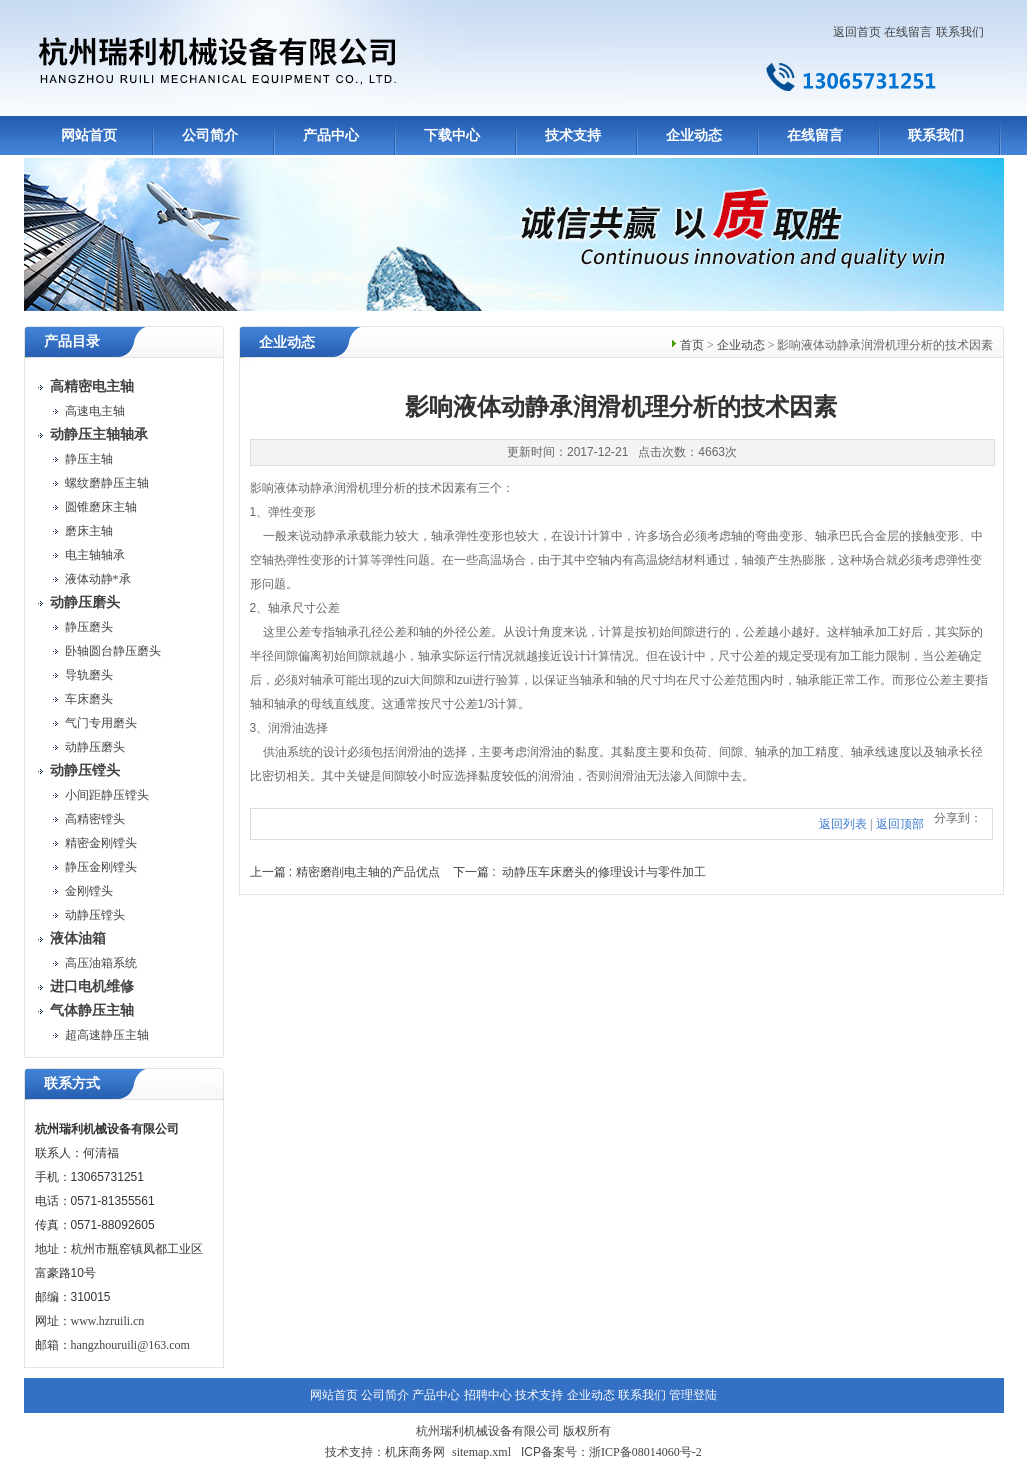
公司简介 (210, 135)
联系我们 (960, 32)
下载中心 (452, 135)
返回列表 (843, 824)
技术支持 (573, 135)
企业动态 (694, 135)
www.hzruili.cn (108, 1321)
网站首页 (89, 135)
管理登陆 (693, 1395)
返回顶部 (900, 824)
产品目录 (72, 341)
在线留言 (908, 32)
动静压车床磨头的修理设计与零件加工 (604, 872)
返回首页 (857, 32)
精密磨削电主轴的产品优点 (368, 872)
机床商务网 (415, 1452)
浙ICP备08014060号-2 (645, 1452)
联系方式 (72, 1083)
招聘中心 (488, 1395)
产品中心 (331, 135)
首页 (692, 345)
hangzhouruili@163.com (130, 1345)
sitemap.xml (481, 1452)
